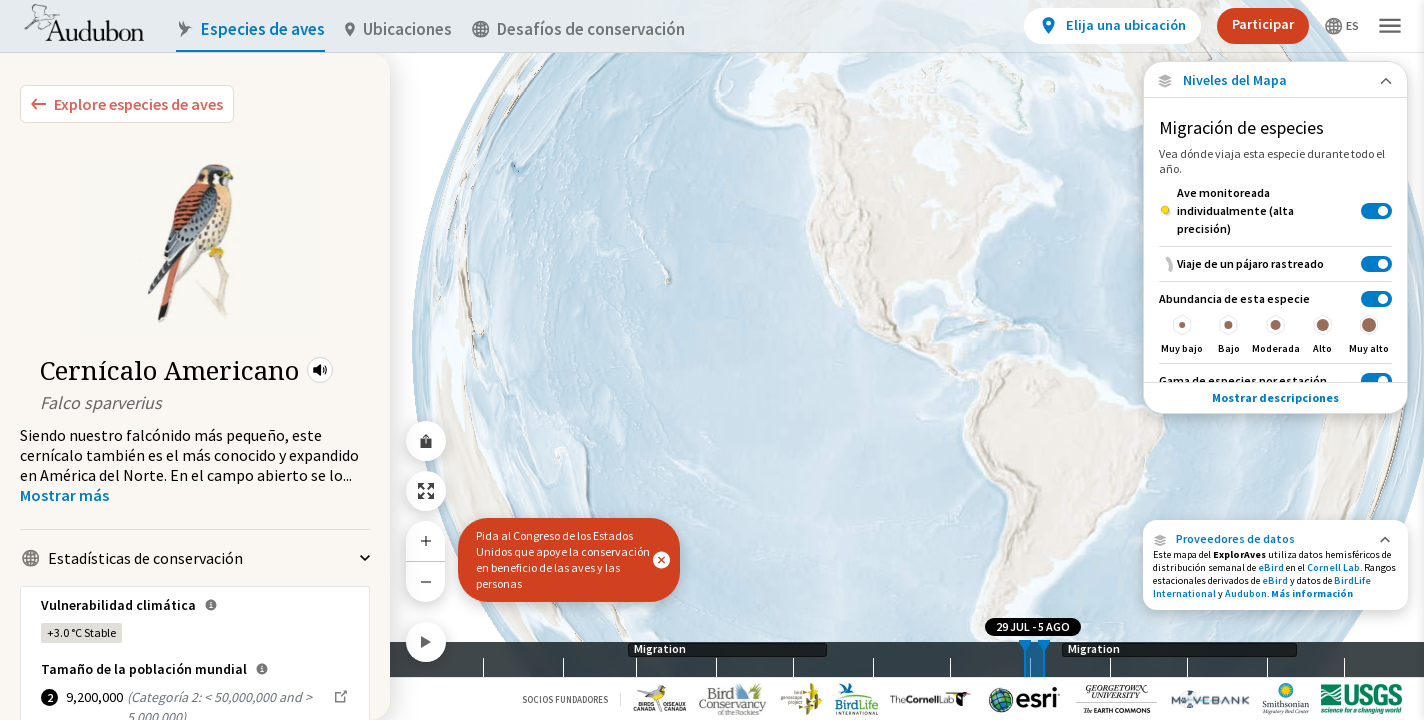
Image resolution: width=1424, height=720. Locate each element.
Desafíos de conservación (578, 29)
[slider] (1025, 659)
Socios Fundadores (565, 699)
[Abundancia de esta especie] (1275, 322)
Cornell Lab (1333, 567)
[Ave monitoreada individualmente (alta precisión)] (1275, 211)
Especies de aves (250, 29)
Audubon (1246, 593)
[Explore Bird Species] (127, 104)
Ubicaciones (398, 29)
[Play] (426, 642)
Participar (1263, 24)
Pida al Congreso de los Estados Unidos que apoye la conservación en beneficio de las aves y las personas (563, 559)
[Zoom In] (426, 541)
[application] (712, 360)
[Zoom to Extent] (426, 491)
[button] (320, 370)
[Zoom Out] (426, 581)
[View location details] (1112, 26)
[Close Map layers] (1275, 80)
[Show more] (64, 495)
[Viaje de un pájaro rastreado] (1275, 263)
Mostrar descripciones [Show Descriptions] (1275, 397)
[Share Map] (426, 441)
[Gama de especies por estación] (1275, 380)
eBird (1271, 567)
